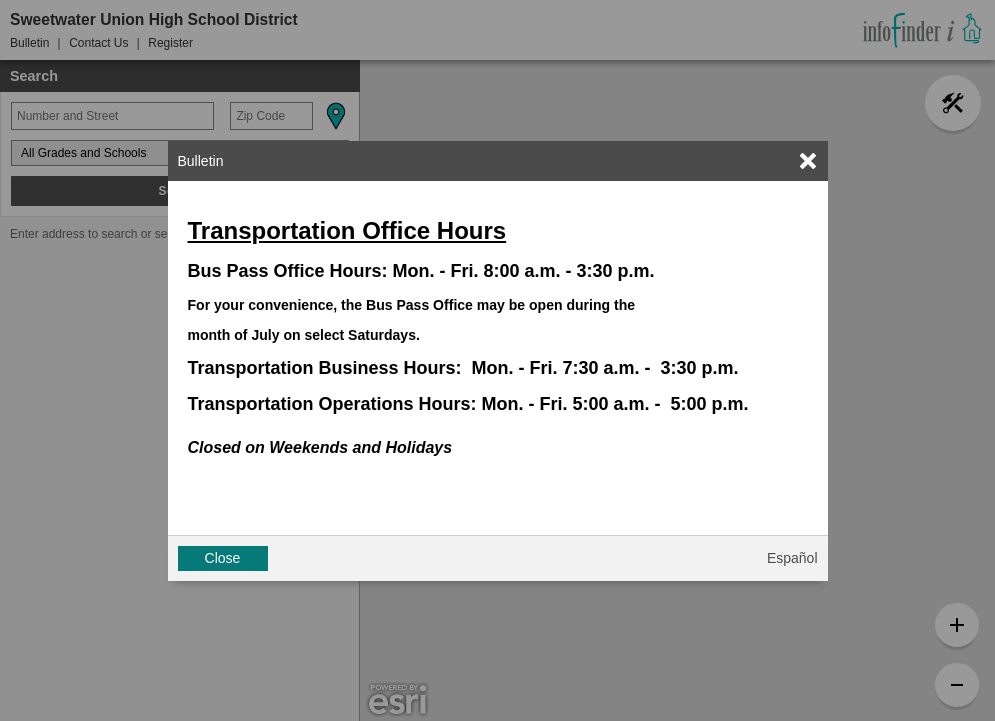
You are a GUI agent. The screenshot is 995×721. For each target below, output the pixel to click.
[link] (808, 161)
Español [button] (792, 558)
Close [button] (223, 558)
